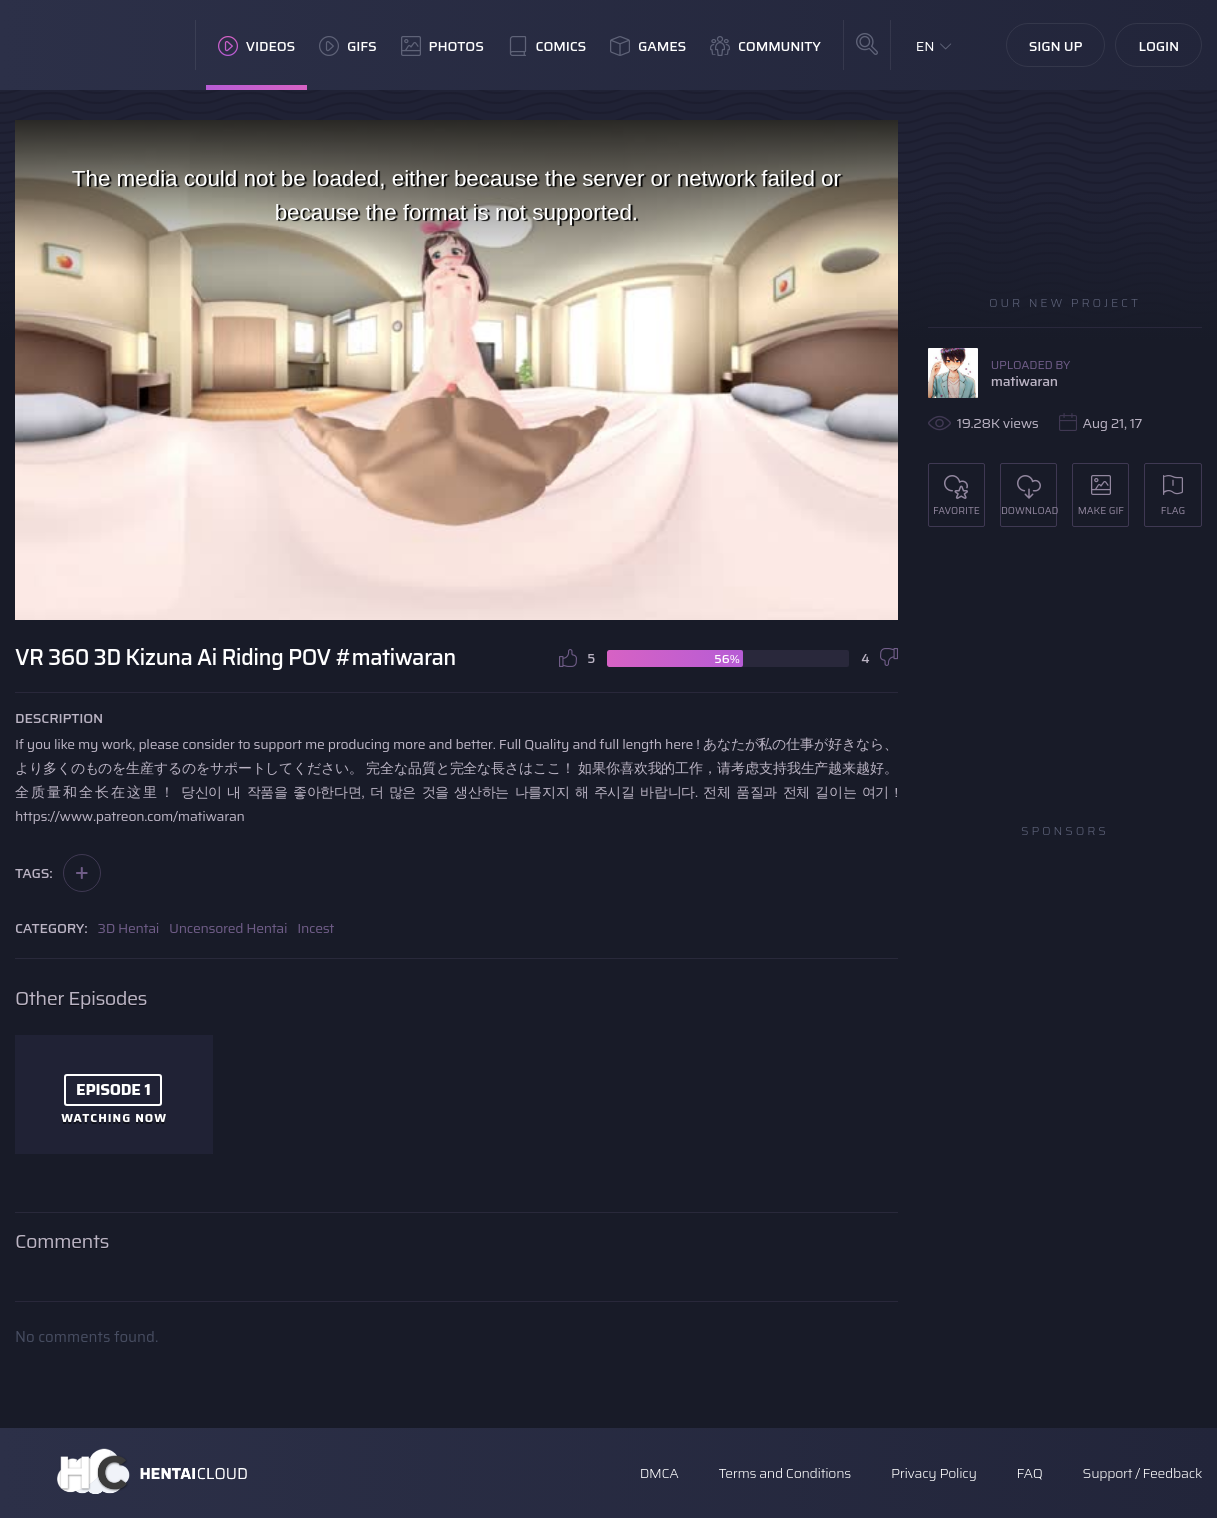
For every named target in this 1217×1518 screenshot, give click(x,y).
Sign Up (1056, 46)
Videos (256, 46)
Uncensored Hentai (228, 928)
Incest (315, 928)
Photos (442, 46)
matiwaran (1024, 381)
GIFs (348, 46)
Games (648, 46)
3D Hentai (129, 928)
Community (765, 46)
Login (1158, 46)
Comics (547, 46)
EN (925, 46)
